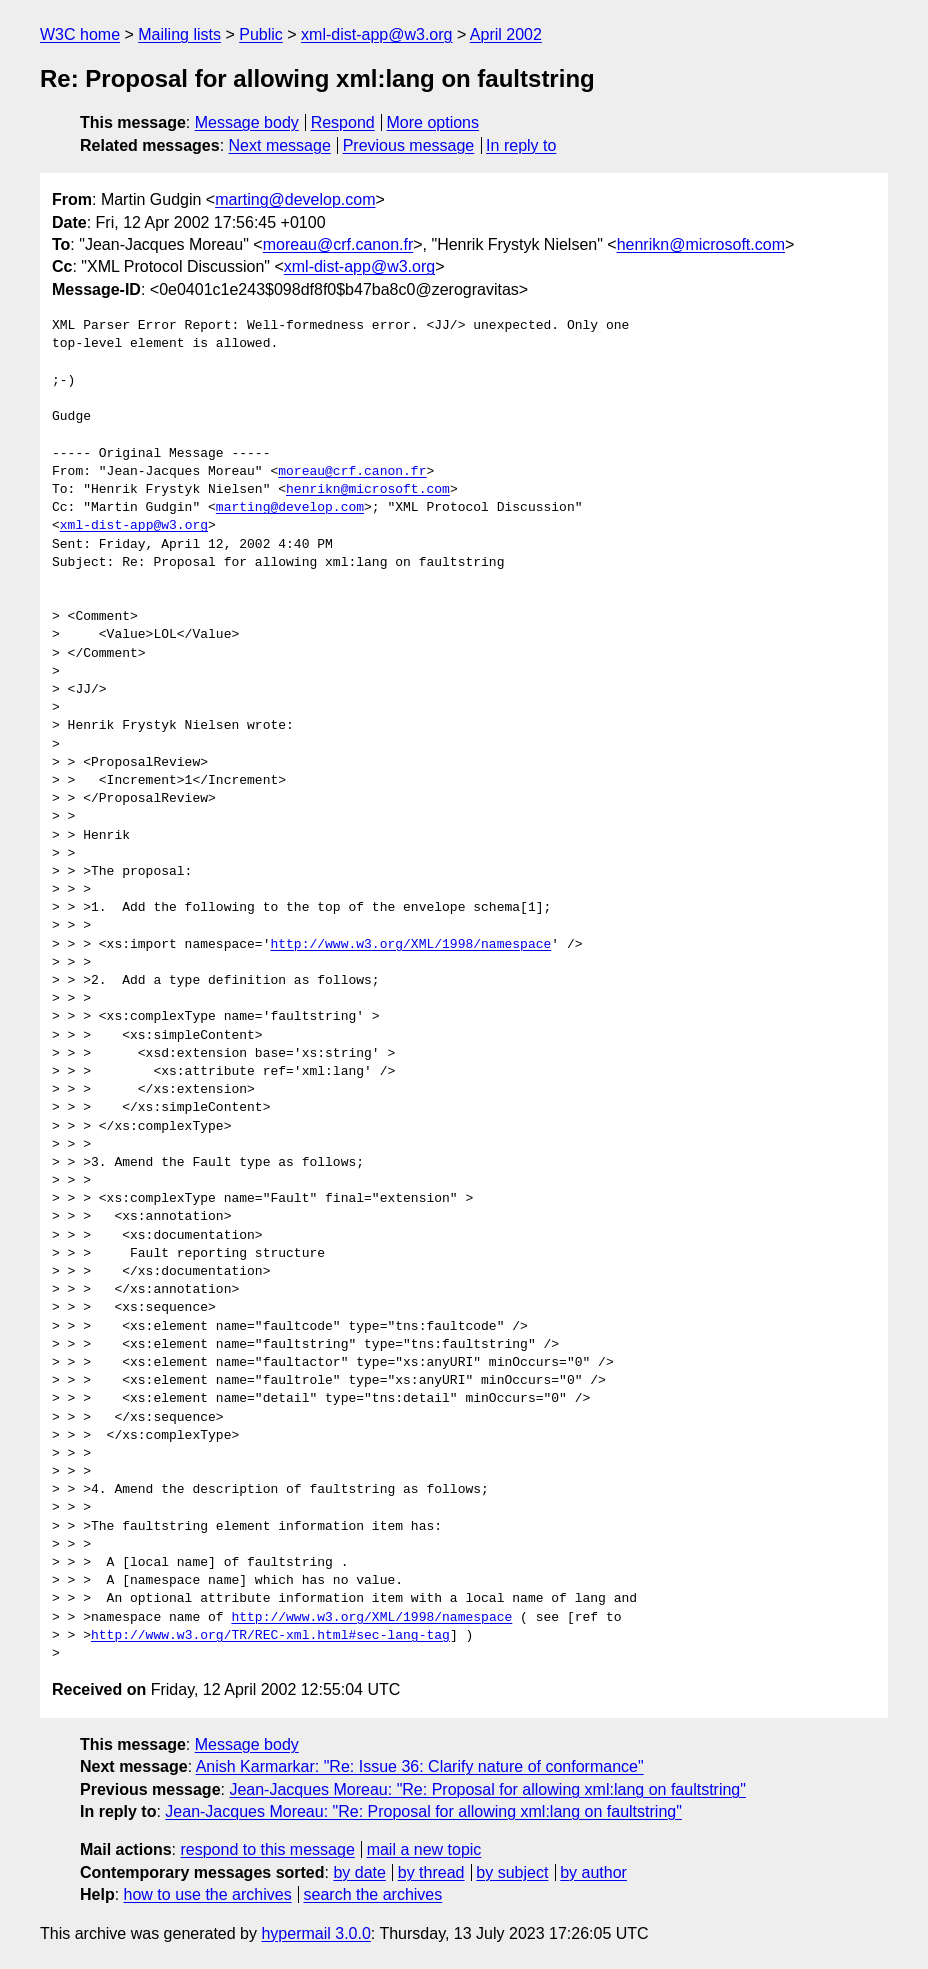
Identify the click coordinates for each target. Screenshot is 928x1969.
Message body (247, 122)
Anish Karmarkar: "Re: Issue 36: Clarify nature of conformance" (420, 1766)
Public (261, 34)
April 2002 (506, 34)
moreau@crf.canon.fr (338, 244)
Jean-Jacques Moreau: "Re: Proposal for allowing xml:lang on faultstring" (487, 1789)
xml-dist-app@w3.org (376, 34)
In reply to (521, 145)
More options (433, 122)
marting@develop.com (295, 199)
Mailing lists (179, 34)
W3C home (80, 34)
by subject (512, 1872)
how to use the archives (208, 1894)
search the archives (373, 1894)
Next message (280, 145)
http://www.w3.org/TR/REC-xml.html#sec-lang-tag (270, 1636)
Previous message (409, 145)
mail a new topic (424, 1849)
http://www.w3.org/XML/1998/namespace (410, 945)
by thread (431, 1872)
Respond (343, 122)
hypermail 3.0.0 (315, 1933)
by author (593, 1872)
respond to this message (267, 1849)
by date (359, 1872)
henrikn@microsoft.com (701, 244)
